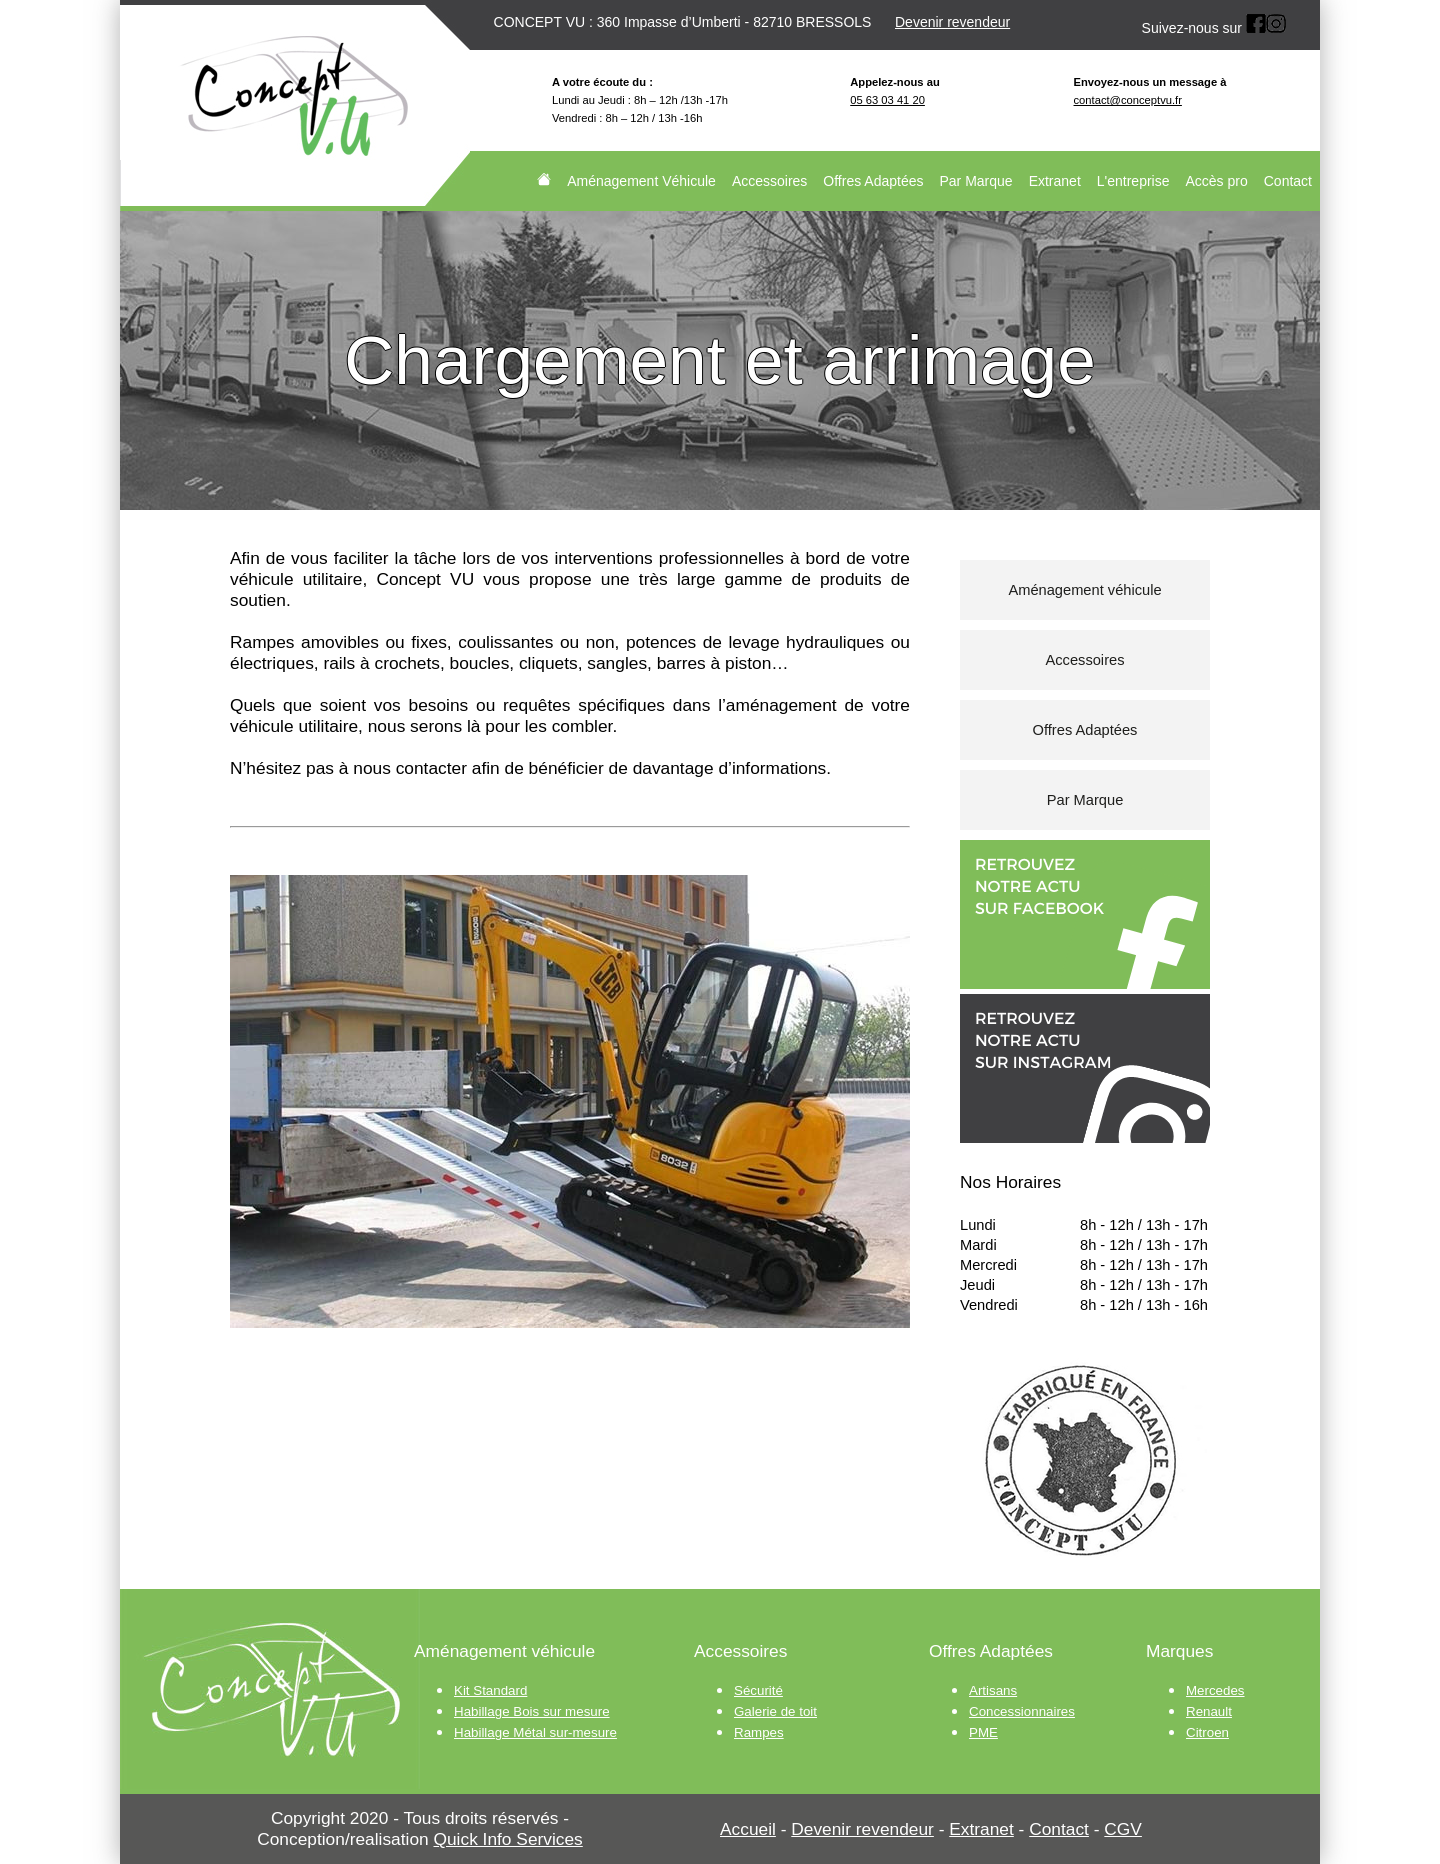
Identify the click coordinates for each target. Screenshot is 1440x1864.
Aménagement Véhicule (641, 181)
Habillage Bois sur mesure (532, 1711)
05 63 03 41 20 (887, 100)
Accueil (748, 1829)
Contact (1288, 181)
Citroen (1207, 1732)
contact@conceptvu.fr (1128, 100)
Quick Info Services (508, 1839)
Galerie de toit (775, 1711)
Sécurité (758, 1690)
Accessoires (769, 181)
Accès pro (1217, 181)
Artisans (993, 1690)
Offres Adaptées (873, 181)
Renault (1209, 1711)
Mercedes (1215, 1690)
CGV (1123, 1829)
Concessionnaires (1022, 1711)
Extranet (1055, 181)
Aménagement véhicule (1084, 590)
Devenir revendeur (952, 22)
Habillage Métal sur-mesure (535, 1732)
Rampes (759, 1732)
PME (983, 1732)
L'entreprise (1133, 181)
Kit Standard (490, 1690)
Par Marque (975, 181)
